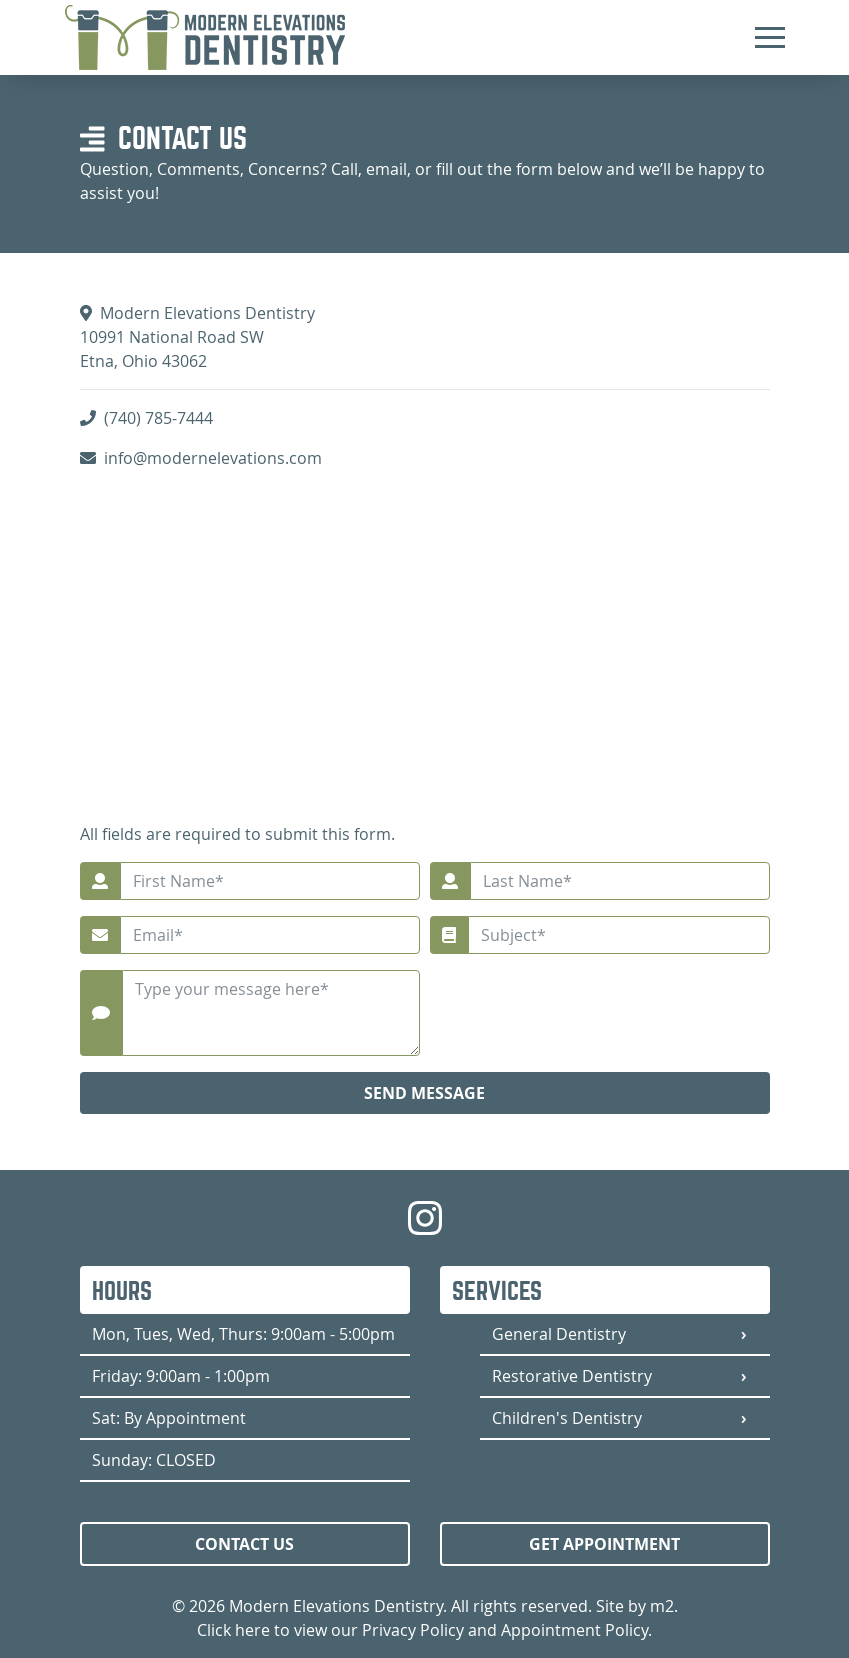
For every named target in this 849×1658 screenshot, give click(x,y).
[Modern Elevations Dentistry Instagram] (425, 1230)
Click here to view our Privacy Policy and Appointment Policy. (424, 1630)
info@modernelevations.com (213, 458)
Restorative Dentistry (572, 1376)
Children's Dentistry (567, 1418)
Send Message (424, 1093)
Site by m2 (635, 1606)
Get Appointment (604, 1544)
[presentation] (618, 1009)
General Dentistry (559, 1334)
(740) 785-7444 (158, 418)
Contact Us (244, 1544)
